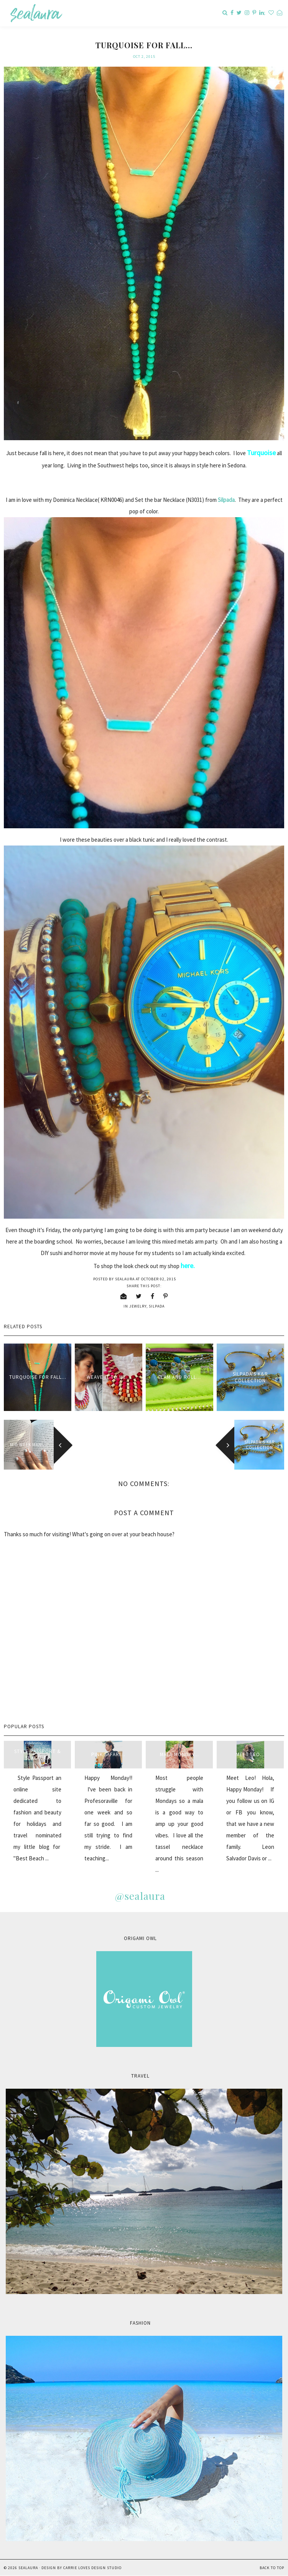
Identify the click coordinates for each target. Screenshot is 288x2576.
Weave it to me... (109, 1377)
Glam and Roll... (179, 1377)
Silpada (226, 499)
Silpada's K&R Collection (250, 1377)
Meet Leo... (250, 1754)
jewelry (137, 1306)
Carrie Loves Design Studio (92, 2567)
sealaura (28, 2567)
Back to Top (272, 2567)
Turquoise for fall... (37, 1377)
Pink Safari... (108, 1754)
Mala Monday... (179, 1754)
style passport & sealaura (37, 1754)
